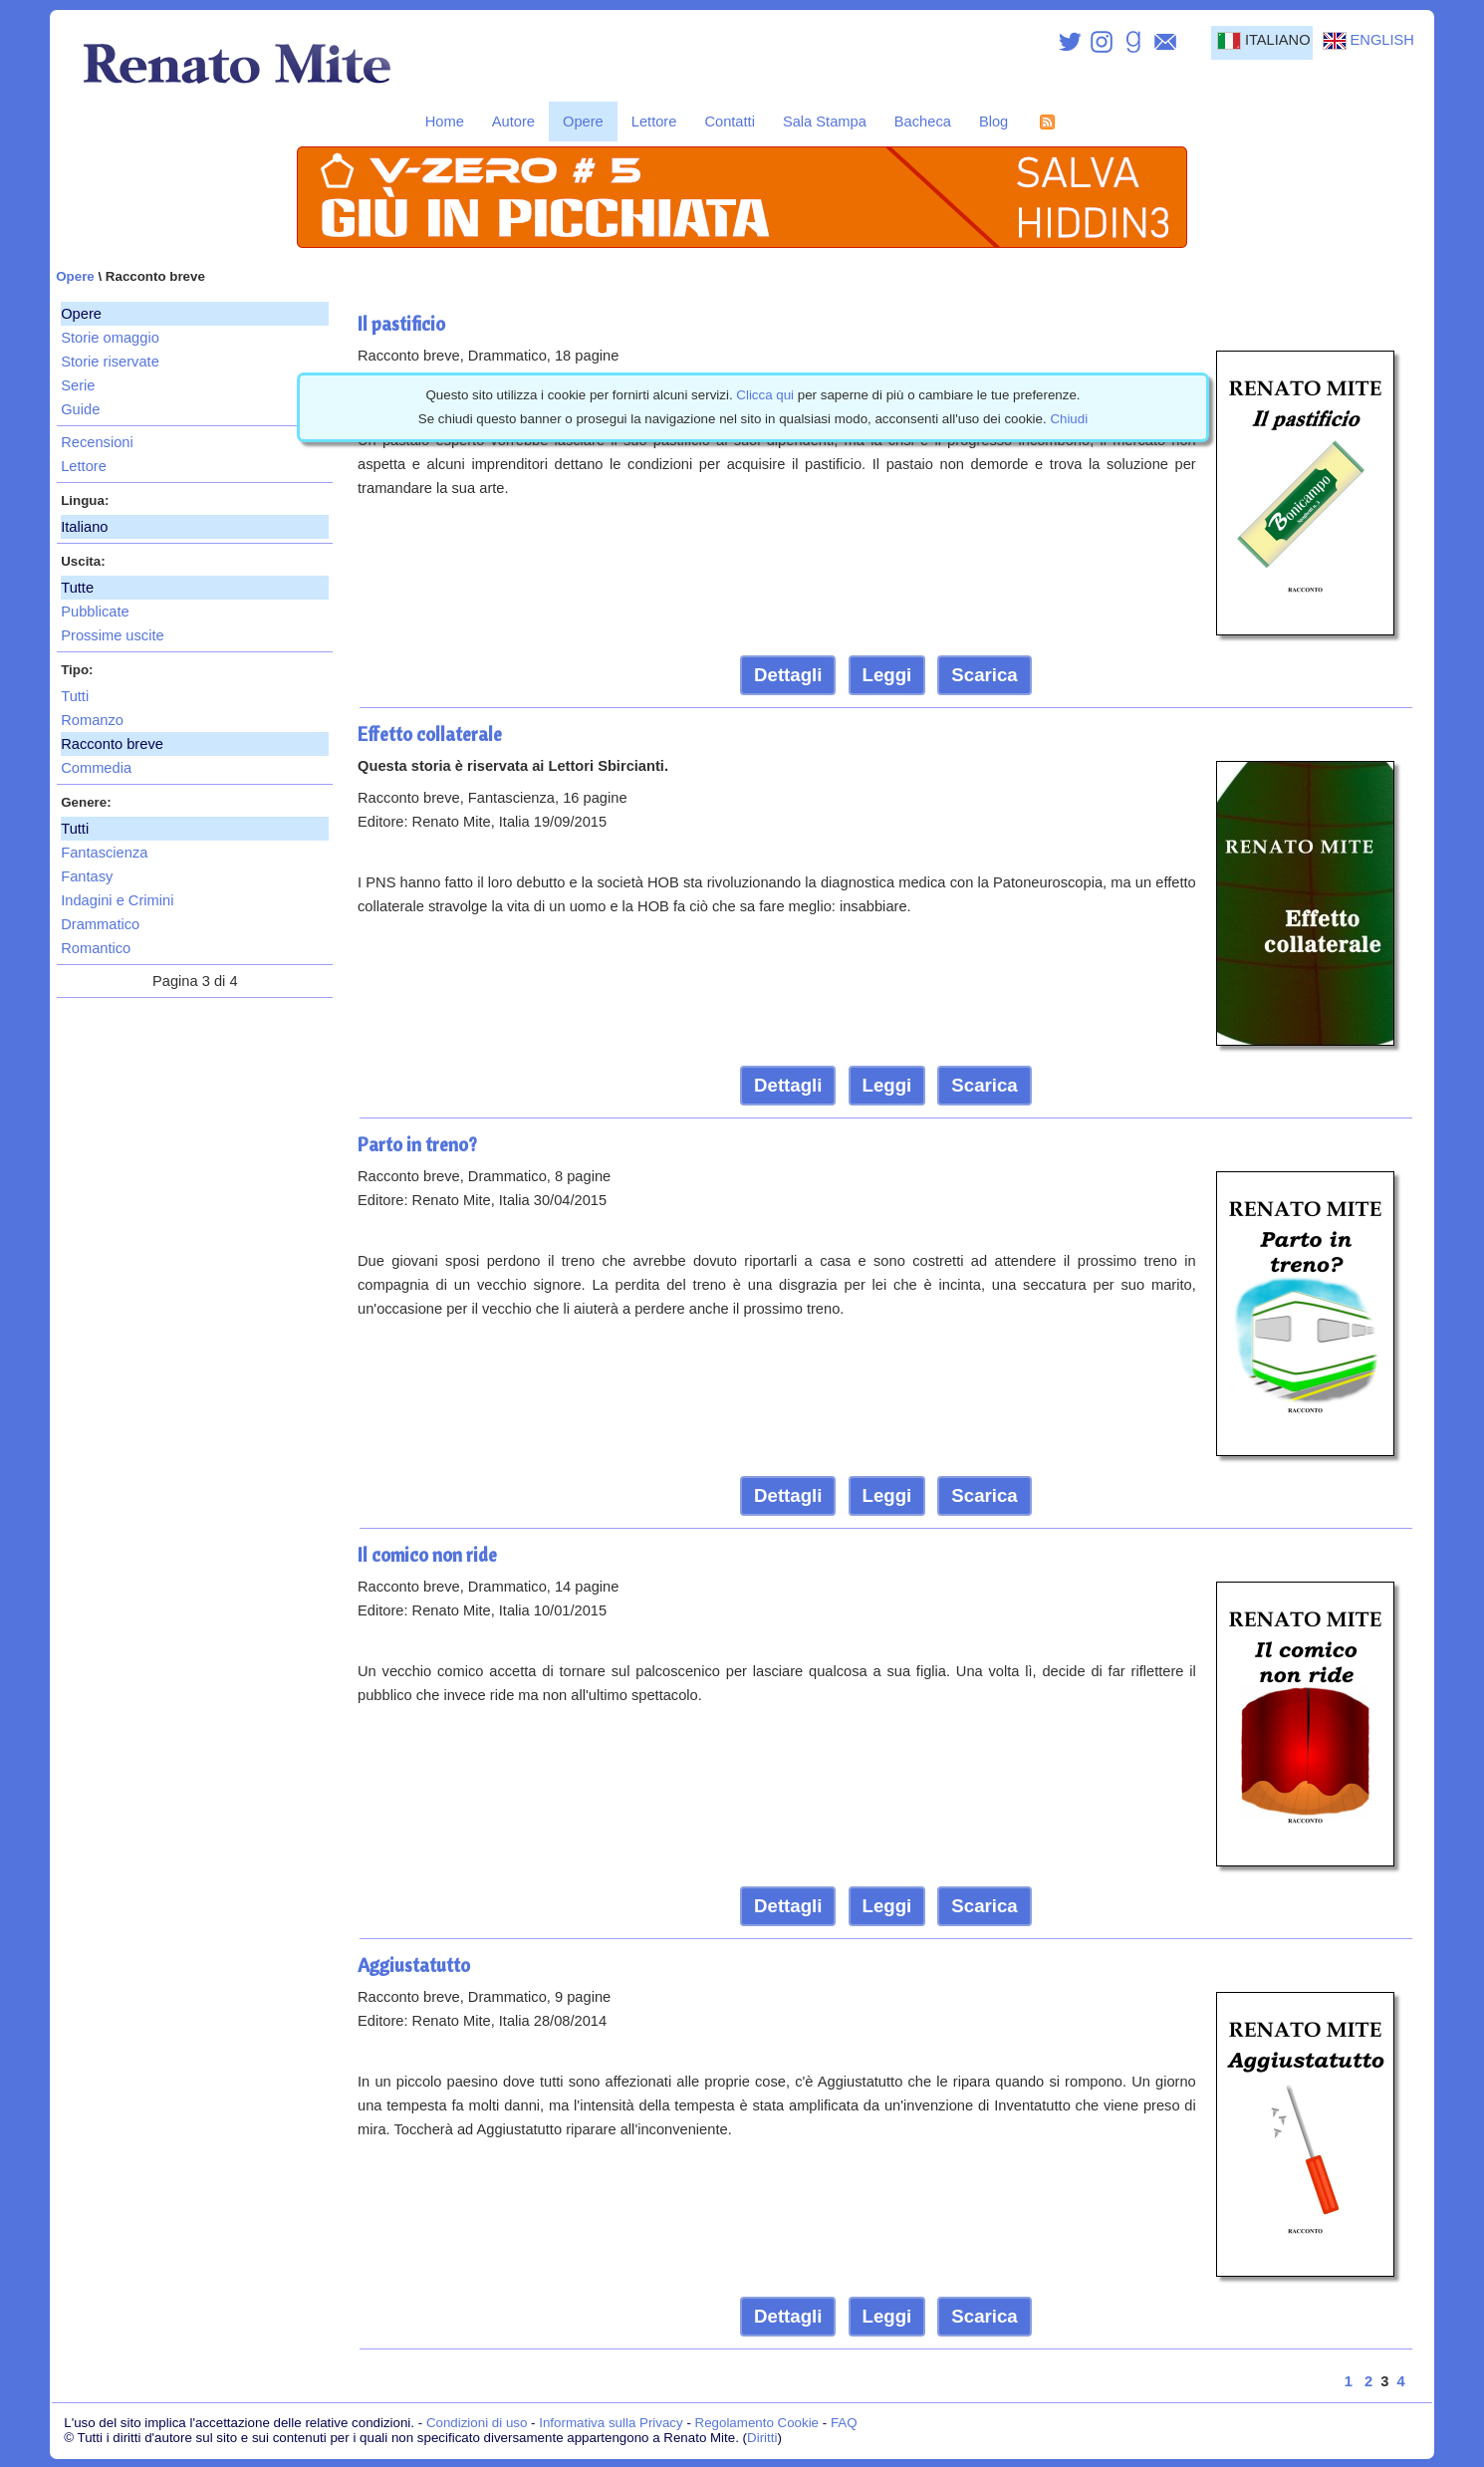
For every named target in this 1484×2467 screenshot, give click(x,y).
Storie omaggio (110, 338)
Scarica (984, 674)
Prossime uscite (112, 635)
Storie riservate (110, 362)
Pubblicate (94, 611)
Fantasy (87, 876)
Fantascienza (104, 853)
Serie (78, 385)
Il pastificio (401, 324)
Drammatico (100, 924)
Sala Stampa (824, 121)
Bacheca (922, 121)
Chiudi (1069, 418)
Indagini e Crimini (117, 900)
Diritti (762, 2437)
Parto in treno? (417, 1144)
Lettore (654, 121)
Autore (513, 121)
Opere (583, 121)
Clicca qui (765, 394)
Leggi (887, 674)
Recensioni (97, 442)
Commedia (96, 768)
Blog (993, 121)
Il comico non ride (427, 1555)
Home (444, 121)
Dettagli (788, 674)
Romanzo (92, 720)
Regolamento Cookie (757, 2422)
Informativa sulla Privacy (610, 2422)
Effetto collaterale (430, 734)
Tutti (75, 696)
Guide (80, 409)
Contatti (729, 121)
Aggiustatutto (414, 1965)
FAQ (844, 2422)
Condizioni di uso (477, 2422)
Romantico (95, 948)
